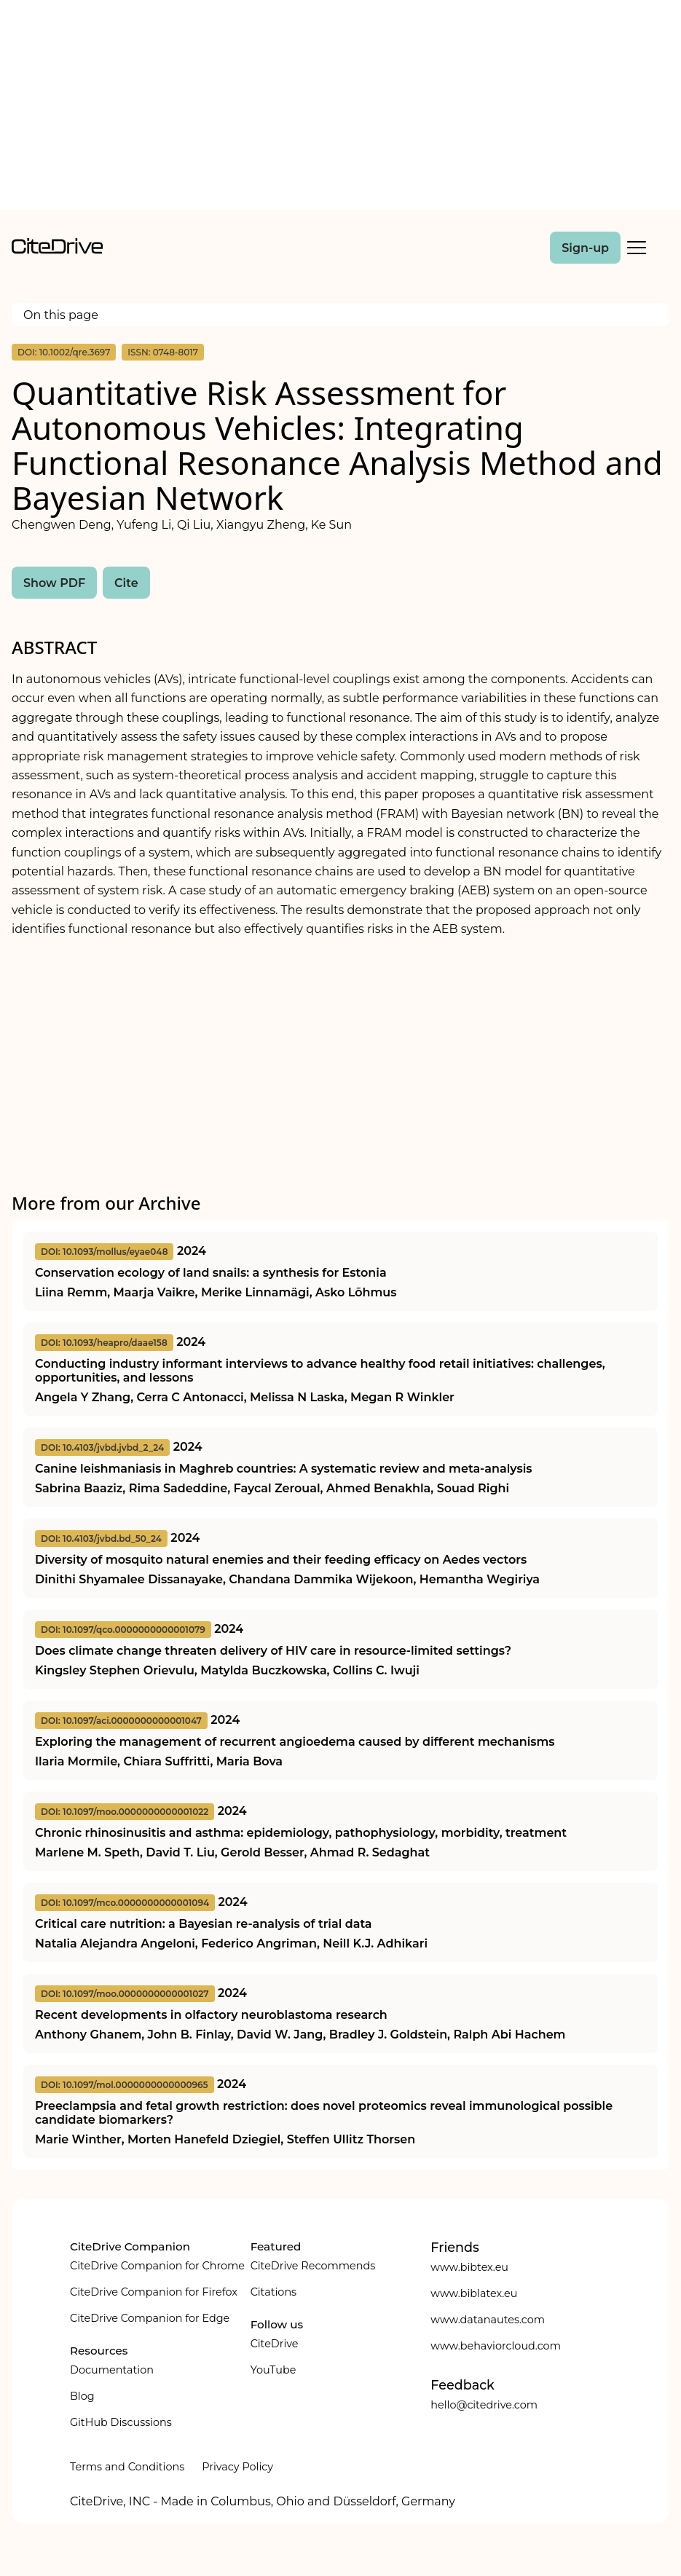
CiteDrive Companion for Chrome (157, 2265)
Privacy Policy (237, 2466)
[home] (57, 250)
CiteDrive (275, 2343)
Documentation (112, 2369)
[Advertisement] (340, 108)
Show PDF (54, 583)
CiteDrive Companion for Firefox (153, 2292)
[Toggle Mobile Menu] (637, 248)
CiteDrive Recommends (313, 2265)
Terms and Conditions (127, 2466)
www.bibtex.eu (469, 2267)
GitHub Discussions (121, 2422)
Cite (126, 583)
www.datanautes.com (487, 2319)
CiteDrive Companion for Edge (149, 2318)
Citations (273, 2292)
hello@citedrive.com (484, 2404)
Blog (82, 2396)
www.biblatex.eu (473, 2293)
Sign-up (585, 248)
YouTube (273, 2369)
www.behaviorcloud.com (495, 2345)
